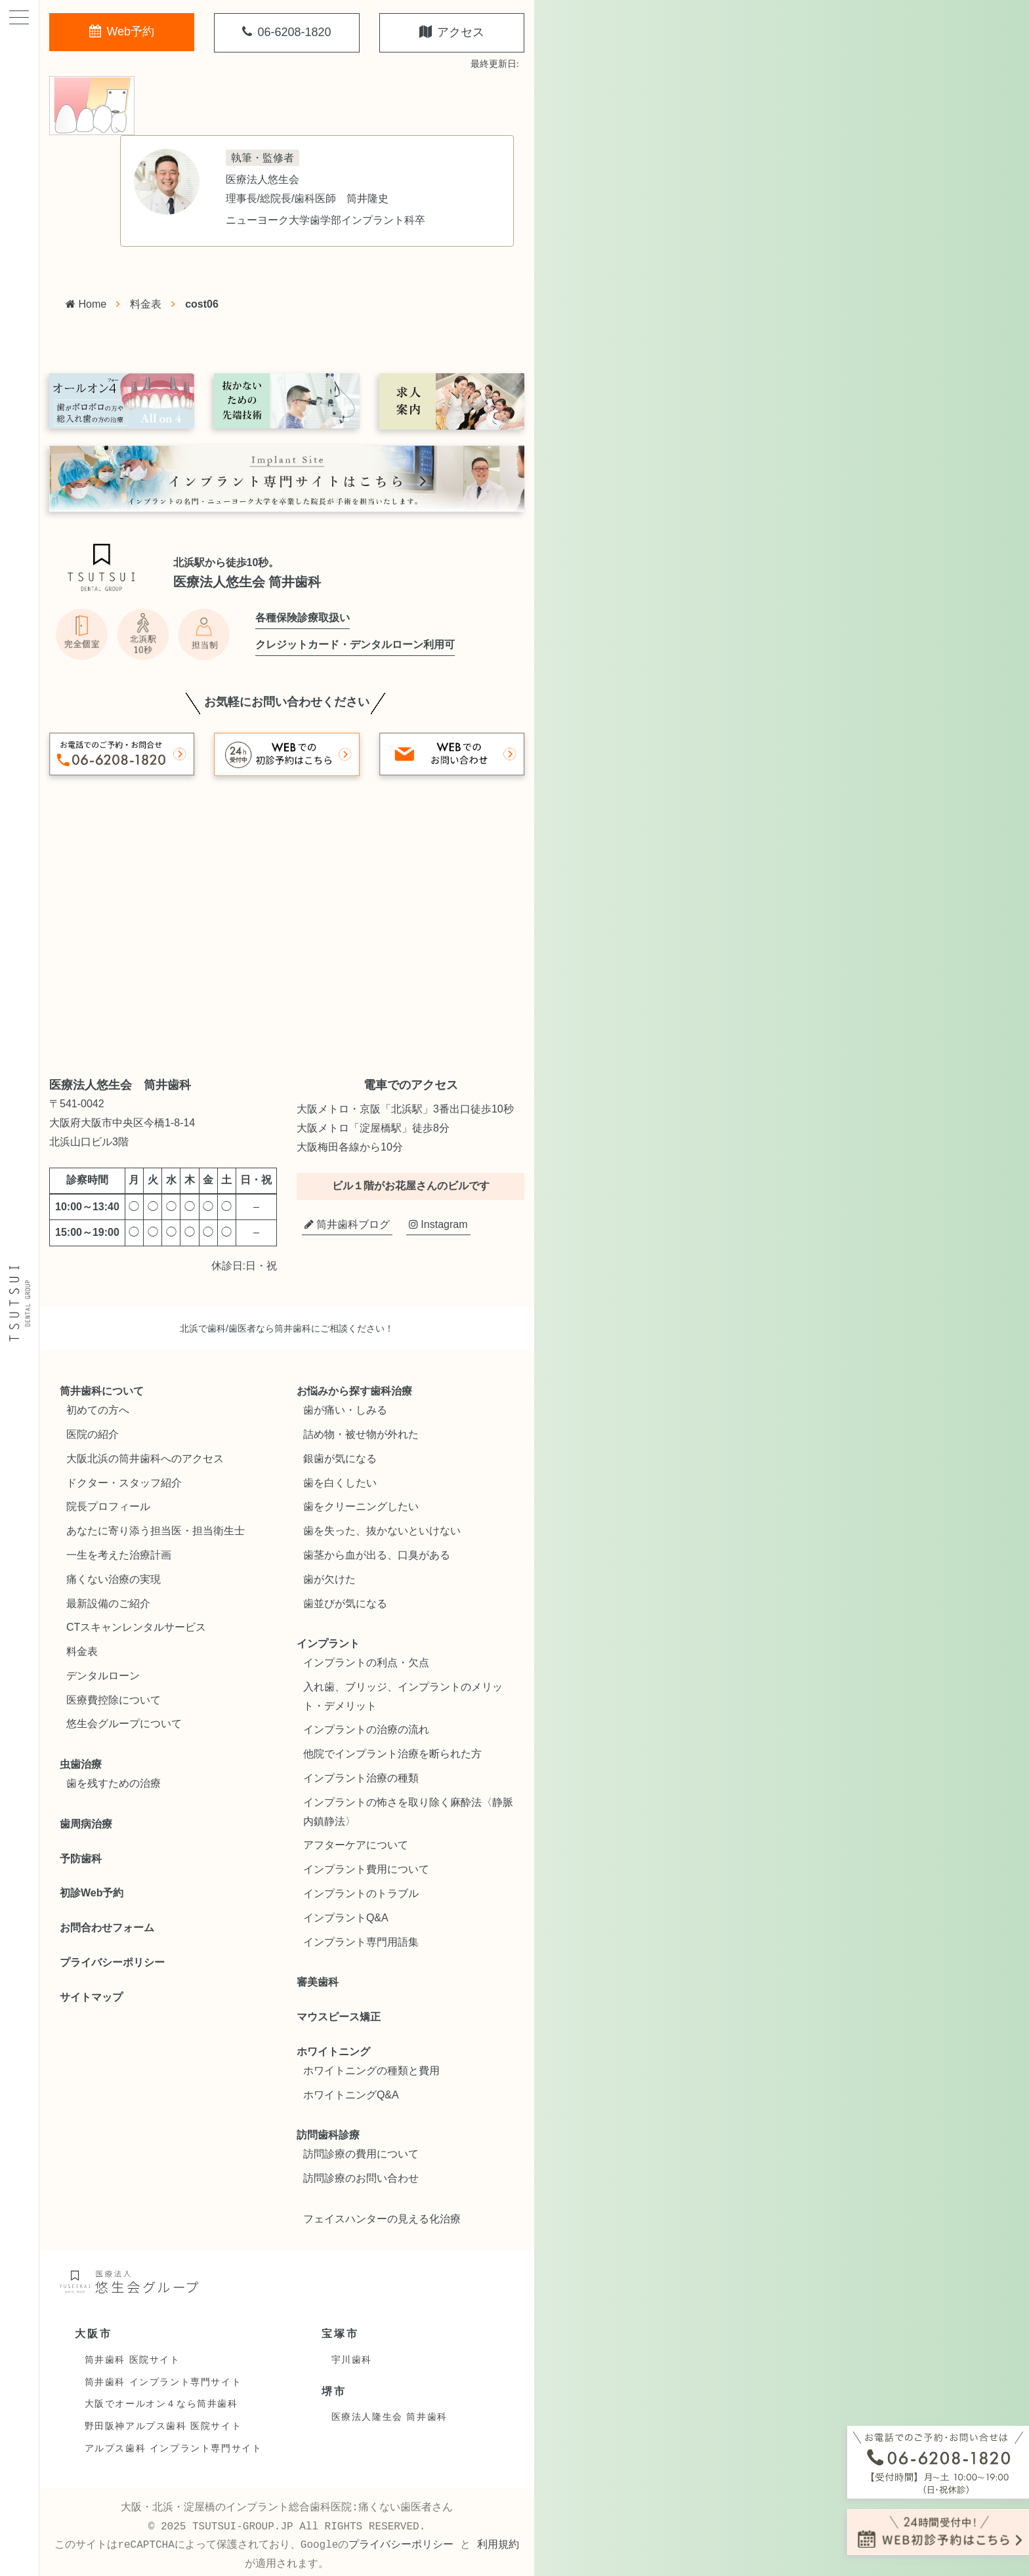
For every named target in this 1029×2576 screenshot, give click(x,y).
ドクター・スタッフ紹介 (124, 1482)
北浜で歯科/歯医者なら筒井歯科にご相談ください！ (287, 1328)
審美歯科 (318, 1982)
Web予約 (121, 31)
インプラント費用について (366, 1869)
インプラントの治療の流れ (366, 1729)
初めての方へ (97, 1410)
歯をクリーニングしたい (361, 1506)
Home (86, 304)
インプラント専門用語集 (361, 1942)
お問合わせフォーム (107, 1927)
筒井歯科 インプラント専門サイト (163, 2382)
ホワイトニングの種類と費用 (371, 2070)
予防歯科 (81, 1858)
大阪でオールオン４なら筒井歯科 (161, 2403)
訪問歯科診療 (328, 2134)
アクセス (451, 32)
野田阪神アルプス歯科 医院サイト (163, 2426)
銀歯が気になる (340, 1458)
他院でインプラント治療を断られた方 (392, 1753)
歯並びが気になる (345, 1603)
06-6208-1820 (286, 32)
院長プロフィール (108, 1506)
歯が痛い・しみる (345, 1410)
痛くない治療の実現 (113, 1579)
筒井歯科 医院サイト (132, 2359)
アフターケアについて (355, 1844)
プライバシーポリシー (112, 1962)
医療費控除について (113, 1700)
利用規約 (498, 2545)
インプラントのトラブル (361, 1893)
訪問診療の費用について (361, 2153)
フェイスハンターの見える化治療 (382, 2218)
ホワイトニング (333, 2051)
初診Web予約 (91, 1892)
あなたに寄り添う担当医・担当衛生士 (155, 1530)
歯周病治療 (86, 1824)
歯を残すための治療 (113, 1783)
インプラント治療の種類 (361, 1778)
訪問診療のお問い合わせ (361, 2178)
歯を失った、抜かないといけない (382, 1530)
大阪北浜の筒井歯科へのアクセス (145, 1458)
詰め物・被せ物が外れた (361, 1434)
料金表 (145, 304)
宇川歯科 (351, 2359)
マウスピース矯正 (339, 2016)
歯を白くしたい (340, 1482)
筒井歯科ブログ (347, 1224)
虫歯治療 (81, 1764)
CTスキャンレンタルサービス (136, 1627)
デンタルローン (103, 1675)
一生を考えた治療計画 (118, 1555)
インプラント (328, 1643)
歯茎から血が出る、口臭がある (376, 1555)
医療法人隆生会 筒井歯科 (389, 2416)
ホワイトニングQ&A (351, 2094)
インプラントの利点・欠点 (366, 1662)
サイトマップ (91, 1997)
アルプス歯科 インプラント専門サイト (173, 2448)
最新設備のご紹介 (108, 1603)
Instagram (438, 1224)
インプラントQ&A (345, 1917)
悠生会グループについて (124, 1723)
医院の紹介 (92, 1434)
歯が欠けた (329, 1579)
